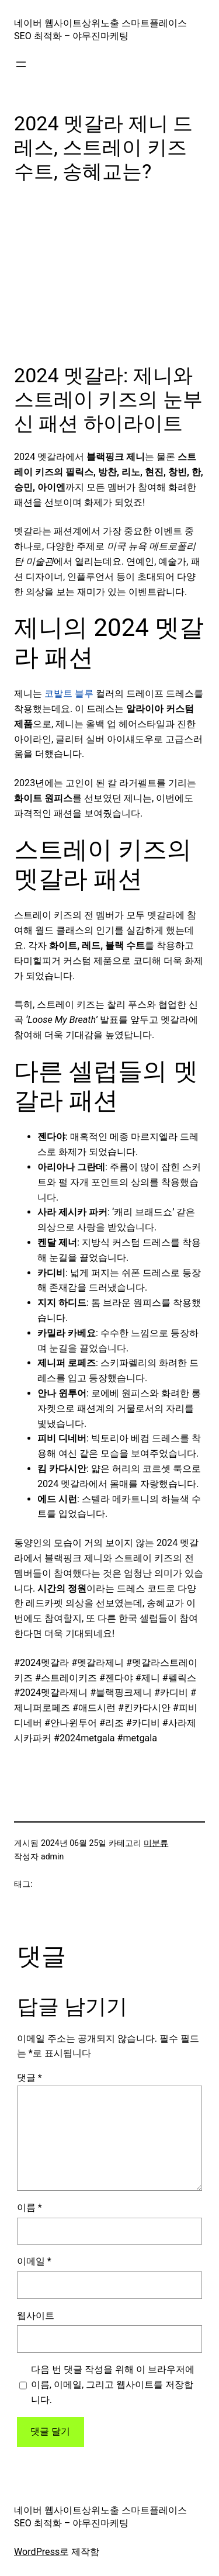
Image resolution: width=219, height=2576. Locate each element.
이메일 (34, 2261)
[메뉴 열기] (21, 64)
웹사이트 (35, 2315)
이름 (29, 2207)
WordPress (37, 2551)
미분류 (156, 1843)
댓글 (29, 2077)
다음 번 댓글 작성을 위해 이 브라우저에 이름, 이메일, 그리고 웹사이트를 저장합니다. (112, 2384)
